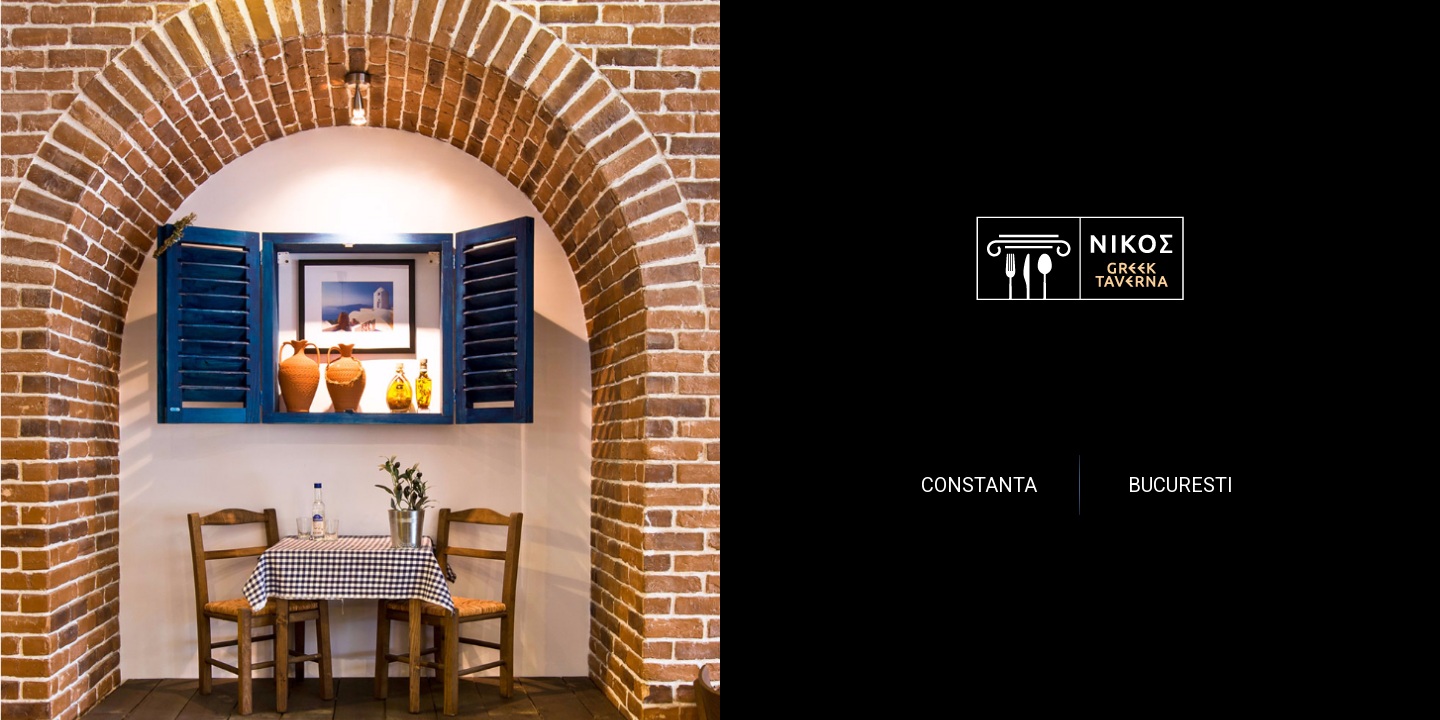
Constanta (979, 485)
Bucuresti (1180, 485)
